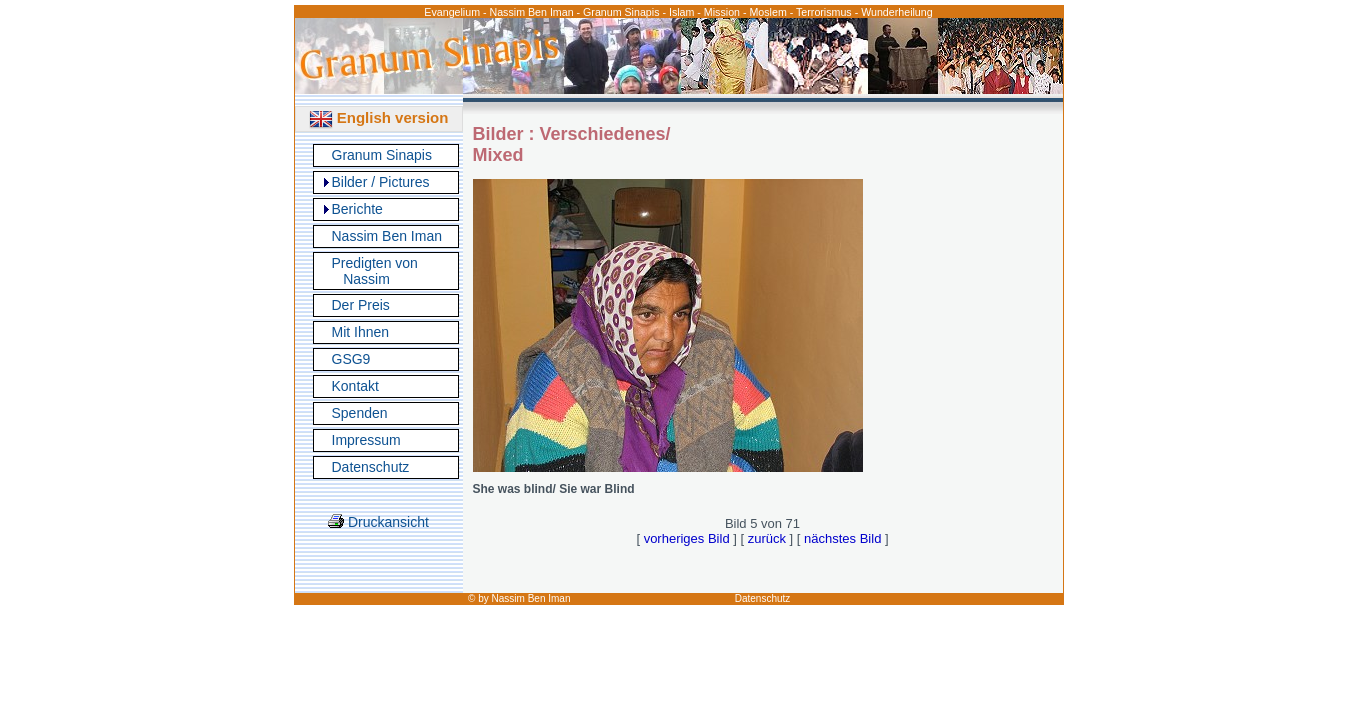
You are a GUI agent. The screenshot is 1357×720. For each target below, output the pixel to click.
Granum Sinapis (382, 155)
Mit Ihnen (361, 332)
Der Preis (361, 305)
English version (379, 117)
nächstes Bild (842, 538)
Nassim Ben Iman (387, 236)
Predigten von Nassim (375, 271)
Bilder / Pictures (381, 182)
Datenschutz (371, 467)
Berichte (357, 209)
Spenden (360, 413)
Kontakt (355, 386)
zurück (767, 538)
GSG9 (351, 359)
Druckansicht (378, 522)
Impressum (366, 440)
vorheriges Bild (687, 538)
